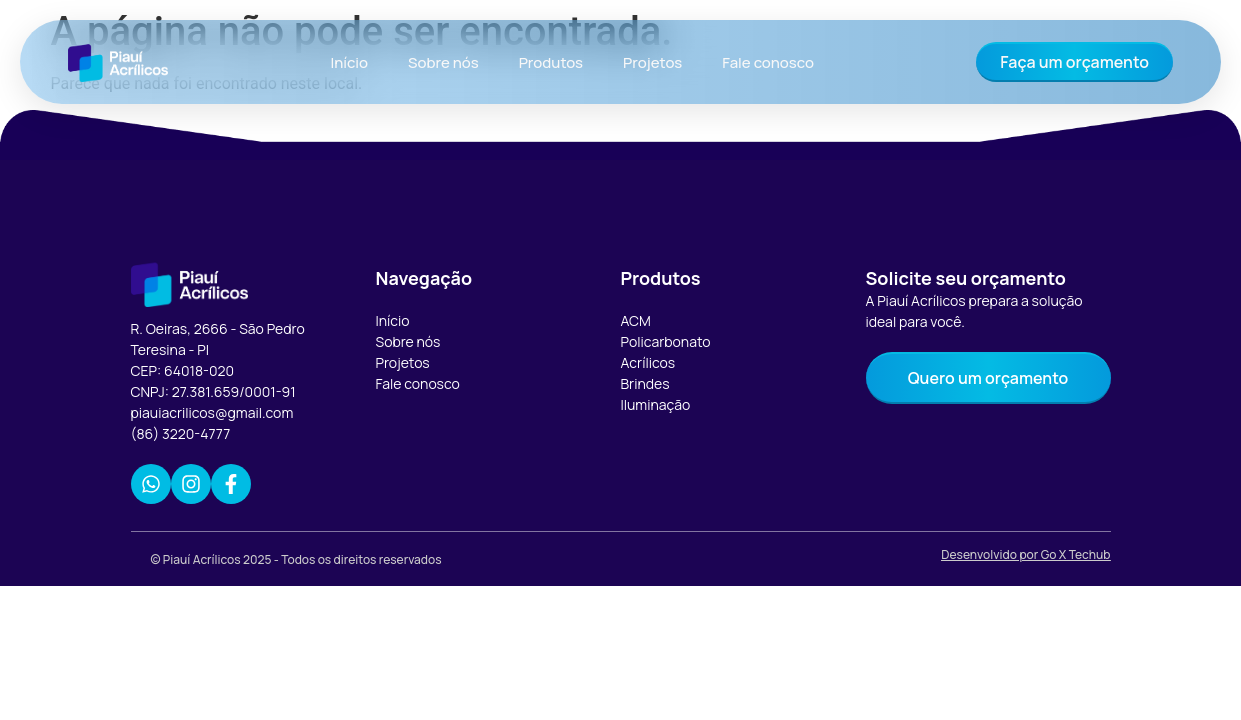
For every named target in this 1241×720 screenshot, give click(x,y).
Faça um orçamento (1074, 62)
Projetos (652, 62)
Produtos (551, 62)
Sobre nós (443, 62)
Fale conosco (768, 62)
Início (349, 62)
